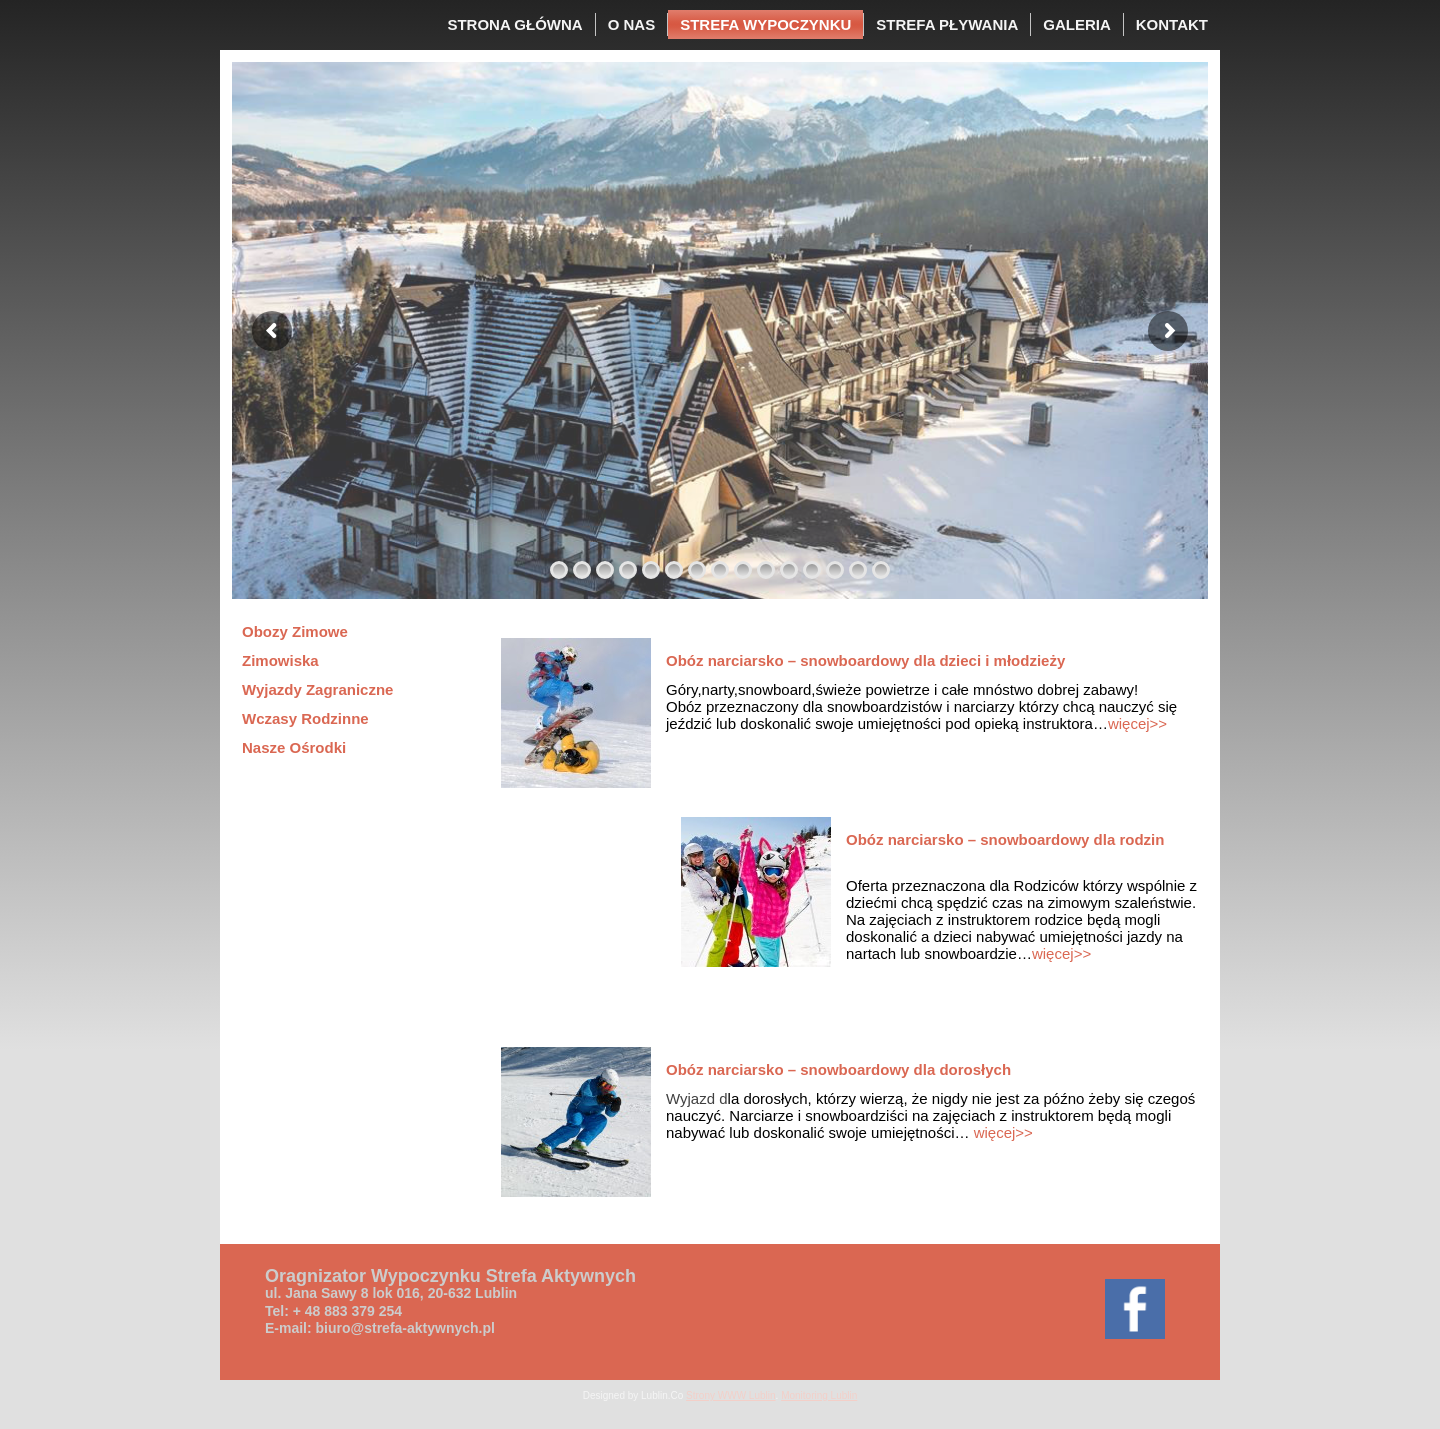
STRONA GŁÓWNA (514, 24)
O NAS (632, 24)
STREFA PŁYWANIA (947, 24)
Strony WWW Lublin (730, 1395)
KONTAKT (1172, 24)
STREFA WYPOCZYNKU (765, 24)
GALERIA (1077, 24)
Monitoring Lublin (819, 1395)
